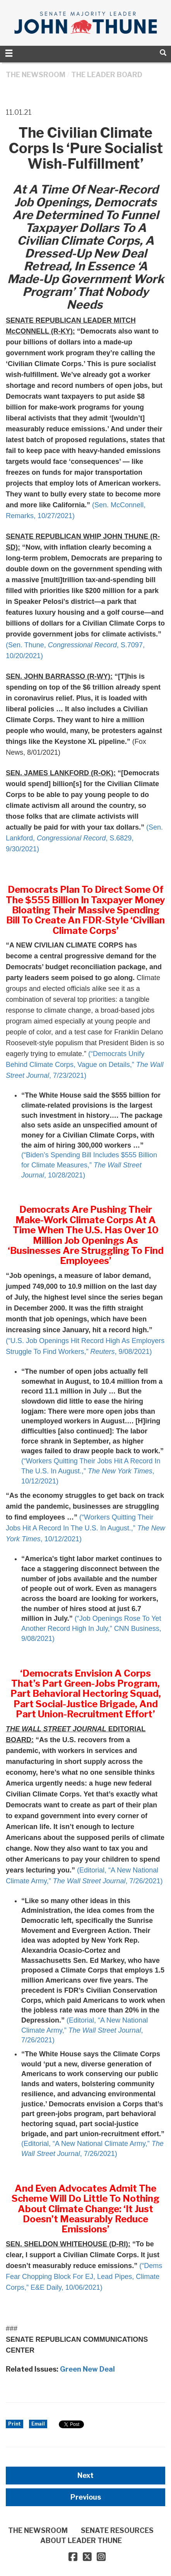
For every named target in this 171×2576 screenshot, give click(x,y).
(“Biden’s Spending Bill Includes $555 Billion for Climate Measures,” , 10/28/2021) (89, 1165)
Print (14, 2424)
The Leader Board (106, 75)
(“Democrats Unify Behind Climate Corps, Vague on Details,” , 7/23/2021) (85, 1064)
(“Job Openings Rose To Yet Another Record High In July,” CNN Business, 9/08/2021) (91, 1628)
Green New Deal (87, 2369)
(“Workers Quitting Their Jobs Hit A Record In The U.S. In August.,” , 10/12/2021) (90, 1471)
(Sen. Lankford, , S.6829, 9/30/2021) (84, 838)
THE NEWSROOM (35, 75)
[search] (163, 52)
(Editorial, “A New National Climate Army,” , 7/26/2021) (84, 2030)
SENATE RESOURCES (117, 2530)
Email (38, 2424)
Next (85, 2475)
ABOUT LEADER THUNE (81, 2540)
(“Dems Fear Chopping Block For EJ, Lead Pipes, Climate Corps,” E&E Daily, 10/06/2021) (84, 2276)
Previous (85, 2497)
